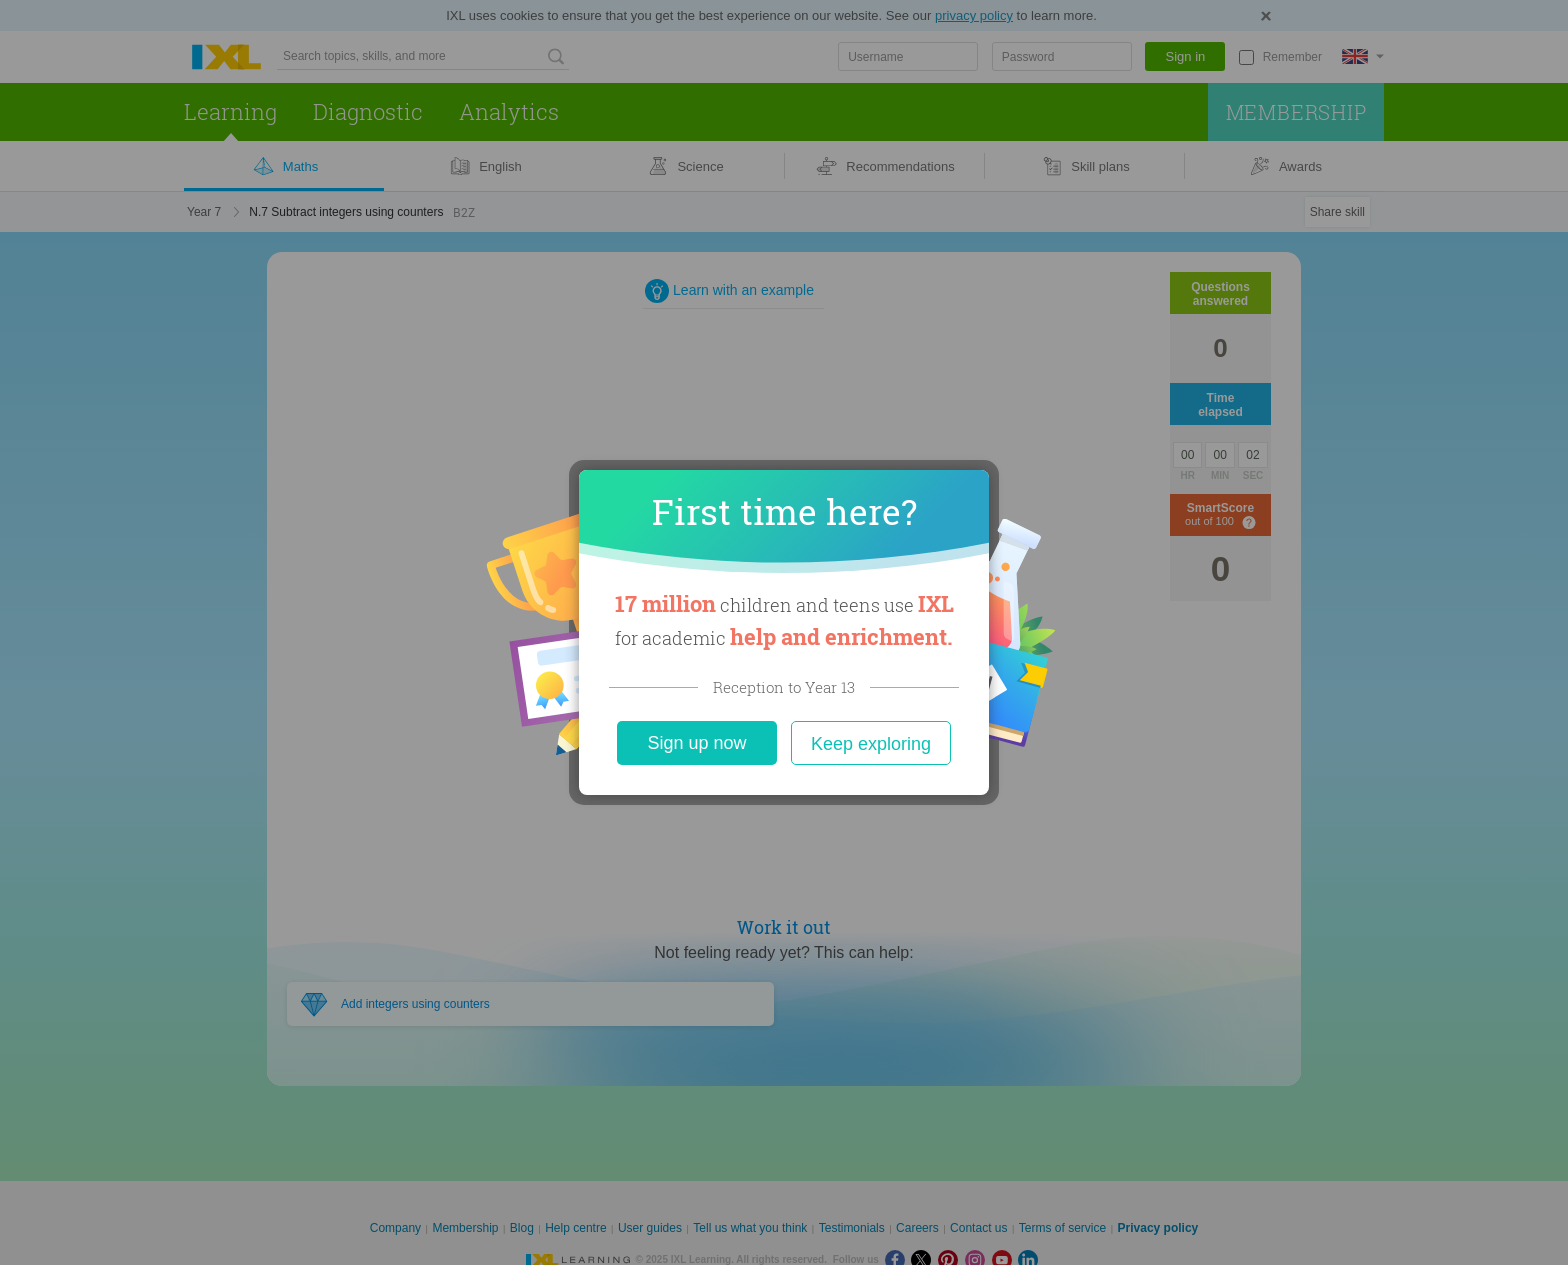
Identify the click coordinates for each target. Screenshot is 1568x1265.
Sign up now (696, 743)
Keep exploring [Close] (871, 744)
